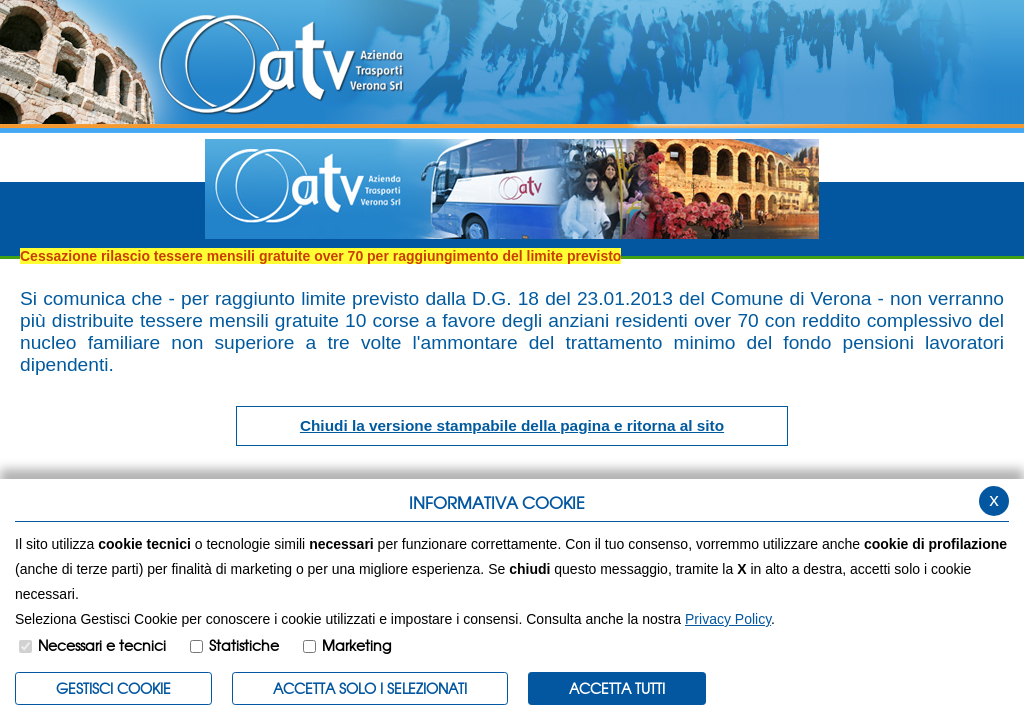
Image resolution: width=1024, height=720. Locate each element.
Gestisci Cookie (113, 688)
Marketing (356, 645)
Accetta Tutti (617, 688)
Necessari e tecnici (102, 645)
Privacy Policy (728, 619)
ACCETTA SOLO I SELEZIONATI (370, 688)
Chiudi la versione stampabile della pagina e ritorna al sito (512, 425)
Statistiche (244, 645)
